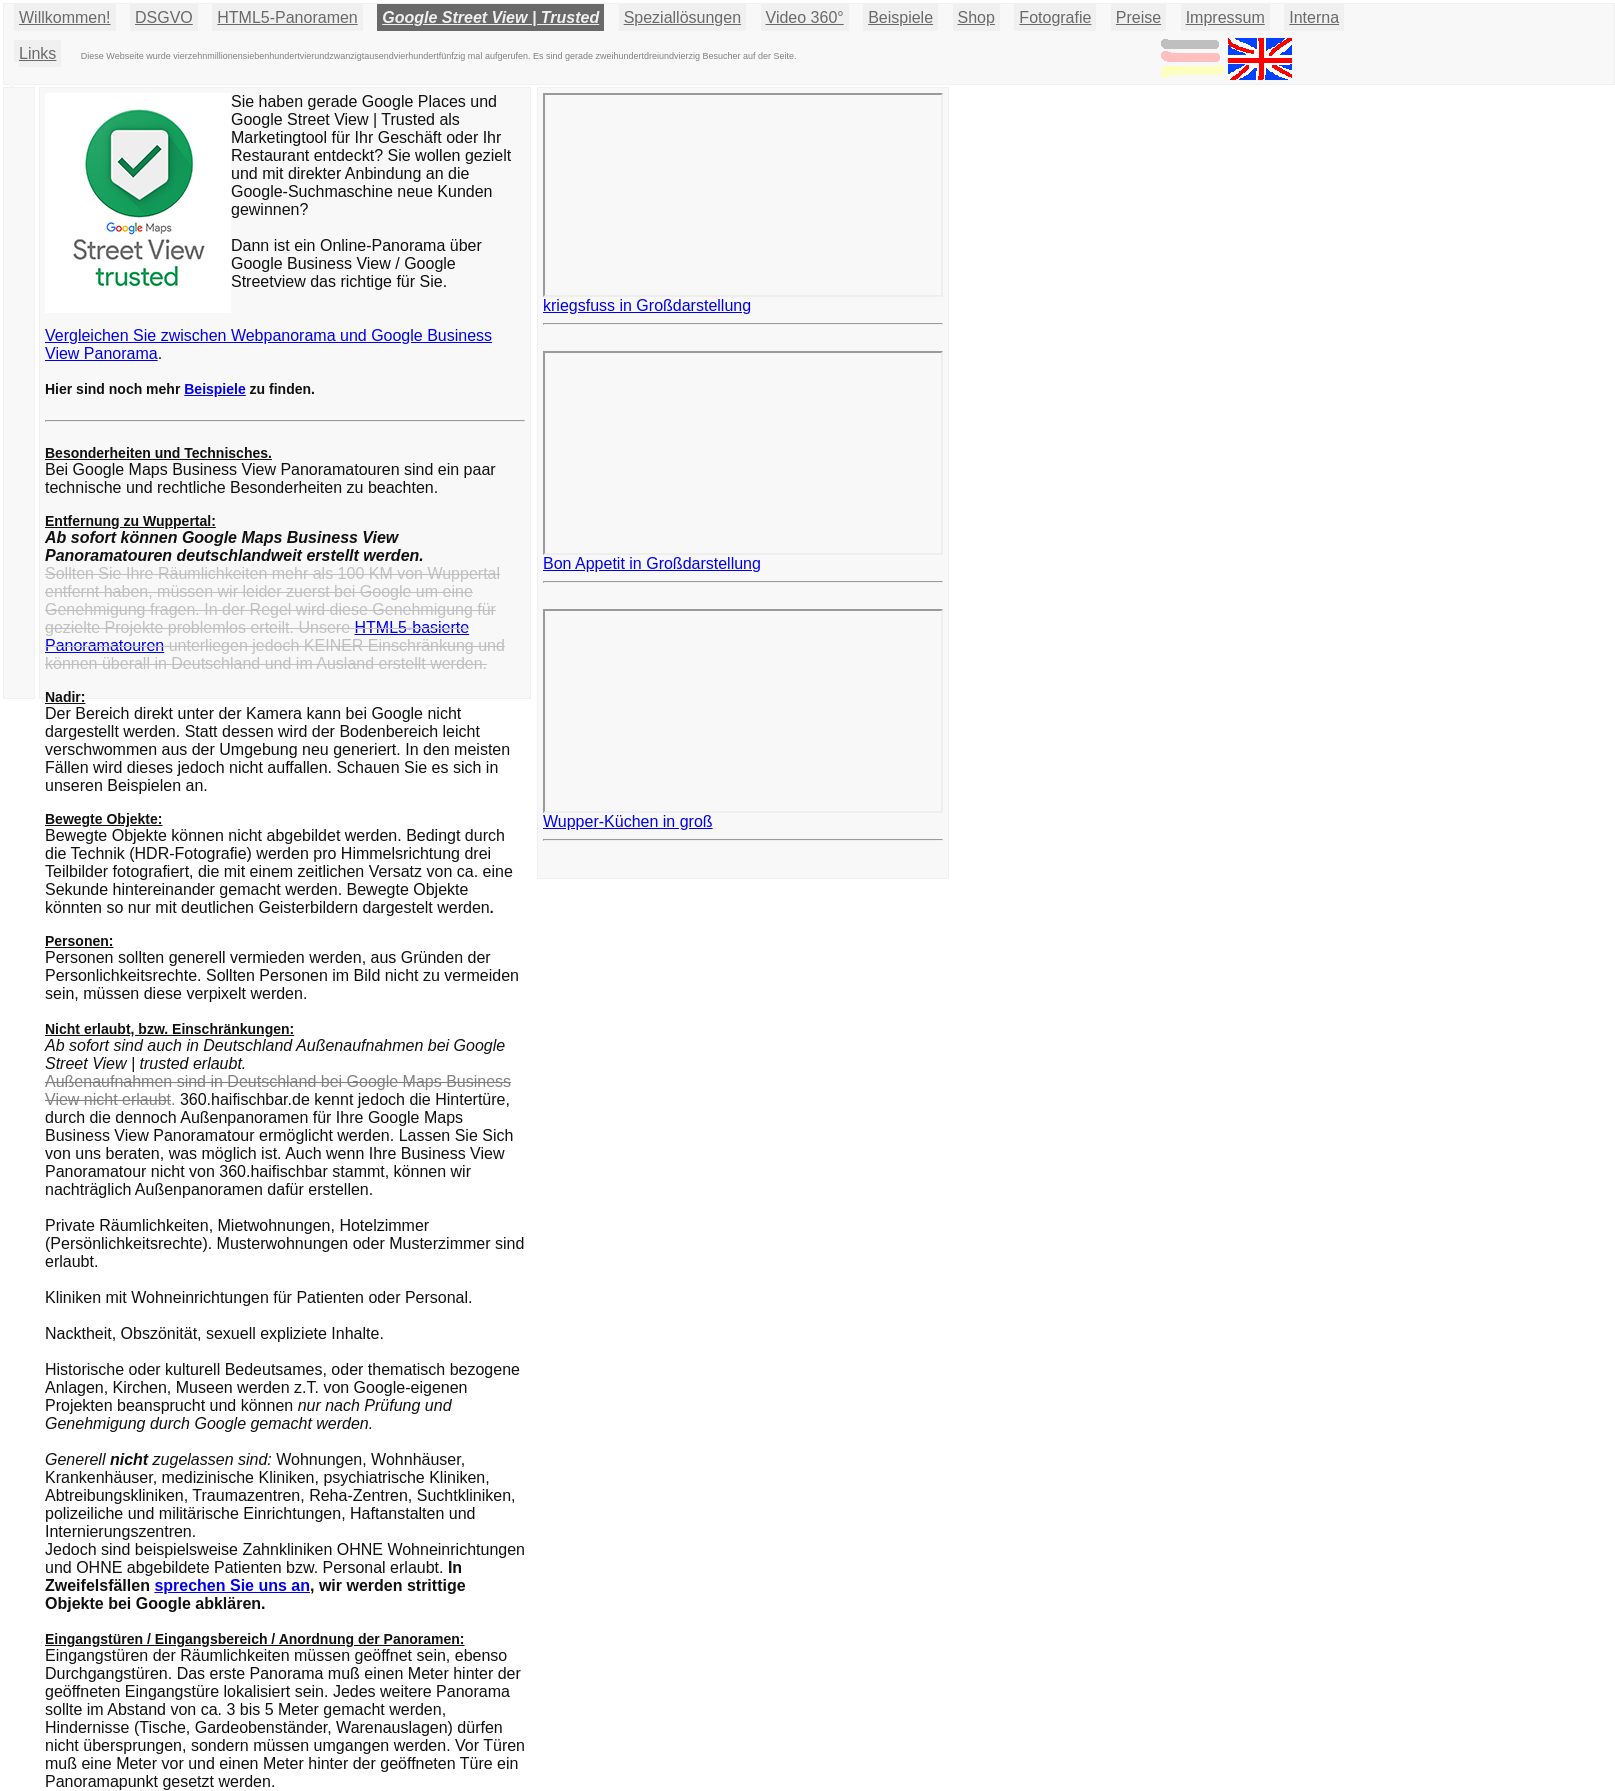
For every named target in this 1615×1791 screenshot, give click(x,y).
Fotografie (1055, 17)
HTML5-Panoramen (287, 17)
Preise (1138, 17)
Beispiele (900, 17)
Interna (1314, 17)
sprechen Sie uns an (232, 1585)
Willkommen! (65, 17)
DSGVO (164, 17)
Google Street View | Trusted (490, 17)
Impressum (1225, 17)
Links (37, 53)
